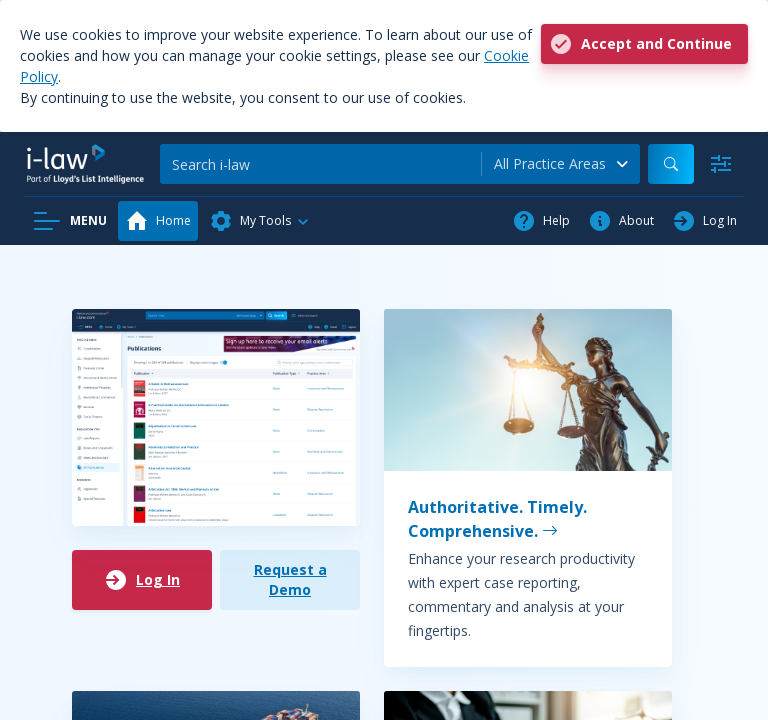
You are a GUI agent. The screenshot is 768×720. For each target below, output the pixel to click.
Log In (142, 580)
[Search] (320, 164)
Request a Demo (290, 579)
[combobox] (561, 164)
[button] (260, 221)
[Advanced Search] (721, 164)
